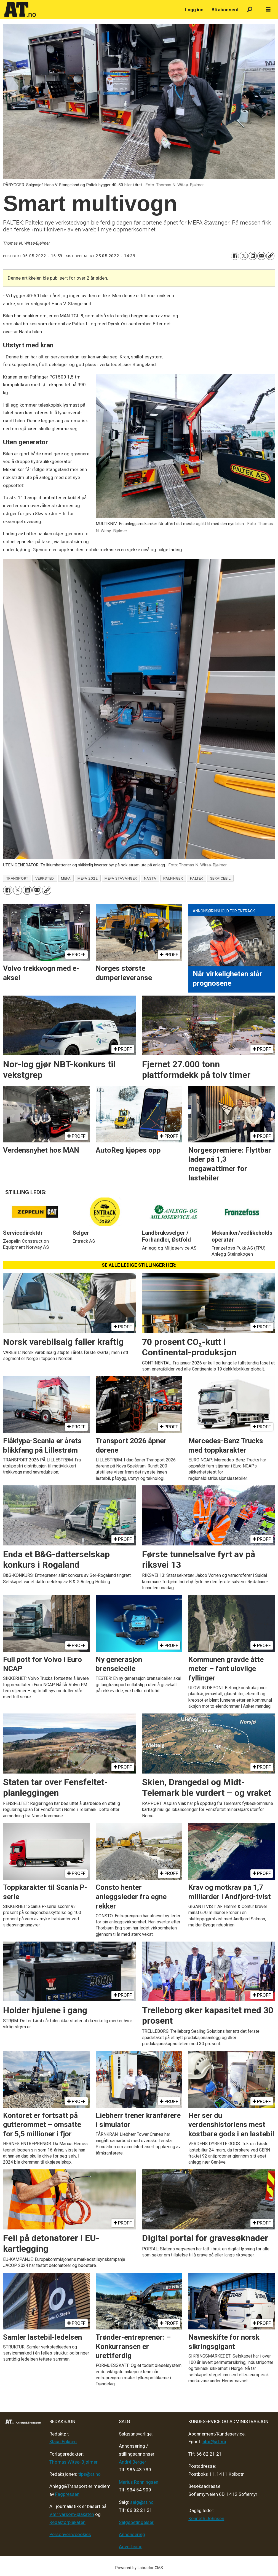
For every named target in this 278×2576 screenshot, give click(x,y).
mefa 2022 (87, 878)
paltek (196, 878)
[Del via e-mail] (261, 256)
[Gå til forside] (20, 9)
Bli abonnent (225, 9)
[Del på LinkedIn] (252, 256)
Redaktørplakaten (67, 2522)
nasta (150, 878)
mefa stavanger (121, 878)
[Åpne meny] (268, 10)
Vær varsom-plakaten (71, 2514)
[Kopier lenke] (270, 256)
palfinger (173, 878)
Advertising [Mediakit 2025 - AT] (131, 2546)
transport (17, 878)
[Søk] (250, 10)
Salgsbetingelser (136, 2522)
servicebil (220, 878)
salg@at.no (142, 2502)
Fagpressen (67, 2494)
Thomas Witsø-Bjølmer (73, 2462)
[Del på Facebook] (235, 256)
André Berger (132, 2462)
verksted (44, 878)
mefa (66, 878)
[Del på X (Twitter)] (244, 256)
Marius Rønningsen (138, 2482)
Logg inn (194, 9)
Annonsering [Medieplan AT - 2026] (132, 2534)
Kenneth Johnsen (206, 2518)
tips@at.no (89, 2474)
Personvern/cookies (70, 2534)
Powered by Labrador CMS (139, 2568)
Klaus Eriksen (63, 2441)
